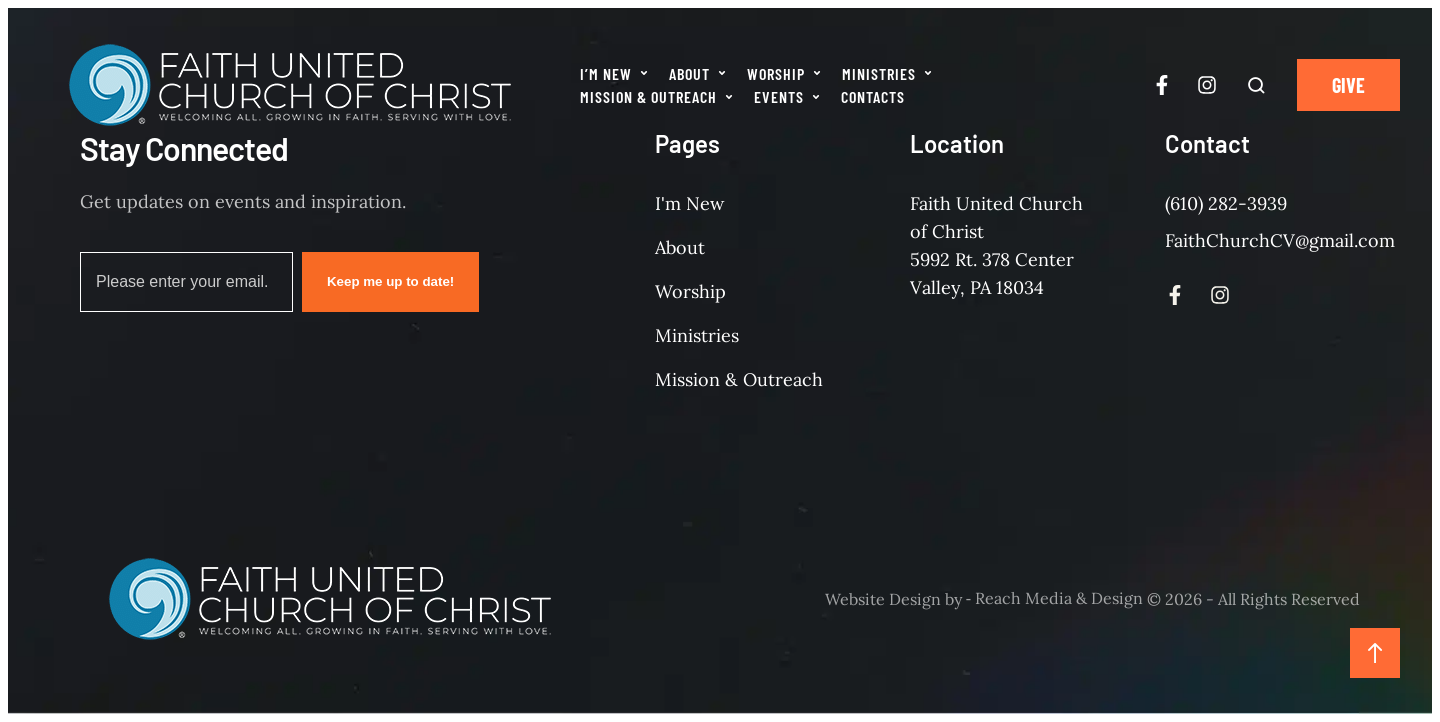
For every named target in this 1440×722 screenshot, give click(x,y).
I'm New (689, 203)
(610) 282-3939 (1226, 203)
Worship (690, 291)
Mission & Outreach (739, 379)
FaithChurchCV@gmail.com (1280, 240)
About (680, 247)
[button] (644, 73)
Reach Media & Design (1059, 599)
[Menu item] (614, 73)
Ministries (697, 335)
